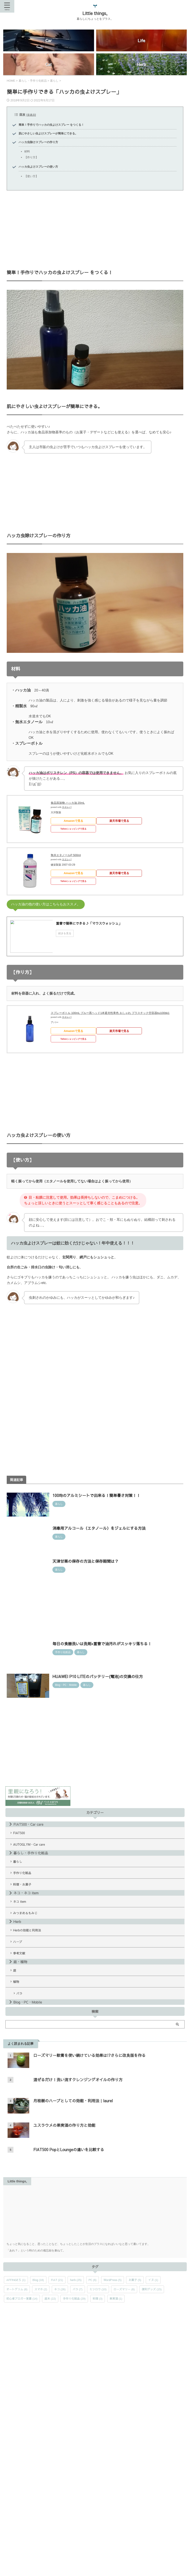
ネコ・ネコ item (26, 2080)
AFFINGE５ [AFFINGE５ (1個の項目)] (16, 2502)
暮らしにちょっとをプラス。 (96, 2561)
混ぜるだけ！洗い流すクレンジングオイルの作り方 (77, 2280)
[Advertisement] (95, 229)
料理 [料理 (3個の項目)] (98, 2521)
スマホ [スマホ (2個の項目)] (40, 2511)
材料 (27, 153)
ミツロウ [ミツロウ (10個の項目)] (98, 2511)
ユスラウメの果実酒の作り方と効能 (63, 2341)
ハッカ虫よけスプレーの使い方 (40, 170)
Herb (17, 2110)
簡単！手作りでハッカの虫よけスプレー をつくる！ (54, 125)
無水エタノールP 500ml (66, 1000)
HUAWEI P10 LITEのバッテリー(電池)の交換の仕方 (98, 1853)
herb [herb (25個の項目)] (75, 2502)
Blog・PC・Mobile (27, 2196)
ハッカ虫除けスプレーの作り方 (40, 143)
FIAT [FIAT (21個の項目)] (57, 2502)
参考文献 (20, 2144)
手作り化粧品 (23, 2058)
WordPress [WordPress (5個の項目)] (113, 2502)
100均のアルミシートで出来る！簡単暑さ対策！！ (97, 1612)
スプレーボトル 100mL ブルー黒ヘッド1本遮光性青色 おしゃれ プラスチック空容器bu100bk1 (110, 1143)
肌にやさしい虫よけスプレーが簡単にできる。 (50, 134)
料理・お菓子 (23, 2071)
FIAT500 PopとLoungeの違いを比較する (68, 2372)
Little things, (95, 13)
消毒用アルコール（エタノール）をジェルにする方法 (100, 1665)
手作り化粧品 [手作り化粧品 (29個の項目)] (74, 2521)
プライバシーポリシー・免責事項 (91, 2545)
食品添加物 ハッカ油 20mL (68, 961)
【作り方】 (31, 160)
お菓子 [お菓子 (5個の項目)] (134, 2502)
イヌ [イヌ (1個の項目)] (153, 2502)
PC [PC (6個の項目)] (92, 2502)
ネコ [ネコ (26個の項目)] (60, 2511)
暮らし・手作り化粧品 (30, 2037)
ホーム (62, 2545)
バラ (20, 2187)
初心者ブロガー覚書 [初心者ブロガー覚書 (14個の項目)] (21, 2521)
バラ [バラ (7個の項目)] (78, 2511)
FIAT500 (20, 2016)
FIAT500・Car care (28, 2007)
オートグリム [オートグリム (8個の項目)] (17, 2511)
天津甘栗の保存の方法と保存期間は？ (86, 1717)
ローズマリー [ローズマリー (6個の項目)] (124, 2511)
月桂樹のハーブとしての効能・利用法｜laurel (72, 2311)
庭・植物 (20, 2153)
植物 (16, 2174)
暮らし (18, 2046)
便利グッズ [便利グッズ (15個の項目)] (152, 2511)
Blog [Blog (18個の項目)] (38, 2502)
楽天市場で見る (109, 979)
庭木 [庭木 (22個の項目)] (50, 2521)
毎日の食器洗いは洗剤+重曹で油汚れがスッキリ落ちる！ (103, 1800)
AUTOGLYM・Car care (31, 2028)
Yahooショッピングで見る (149, 979)
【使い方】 (31, 180)
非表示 (31, 114)
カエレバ (66, 965)
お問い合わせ (124, 2545)
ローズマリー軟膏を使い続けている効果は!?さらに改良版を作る (88, 2249)
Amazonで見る (70, 979)
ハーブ (18, 2132)
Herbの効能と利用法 (29, 2119)
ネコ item (20, 2089)
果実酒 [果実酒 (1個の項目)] (116, 2521)
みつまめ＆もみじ (27, 2101)
